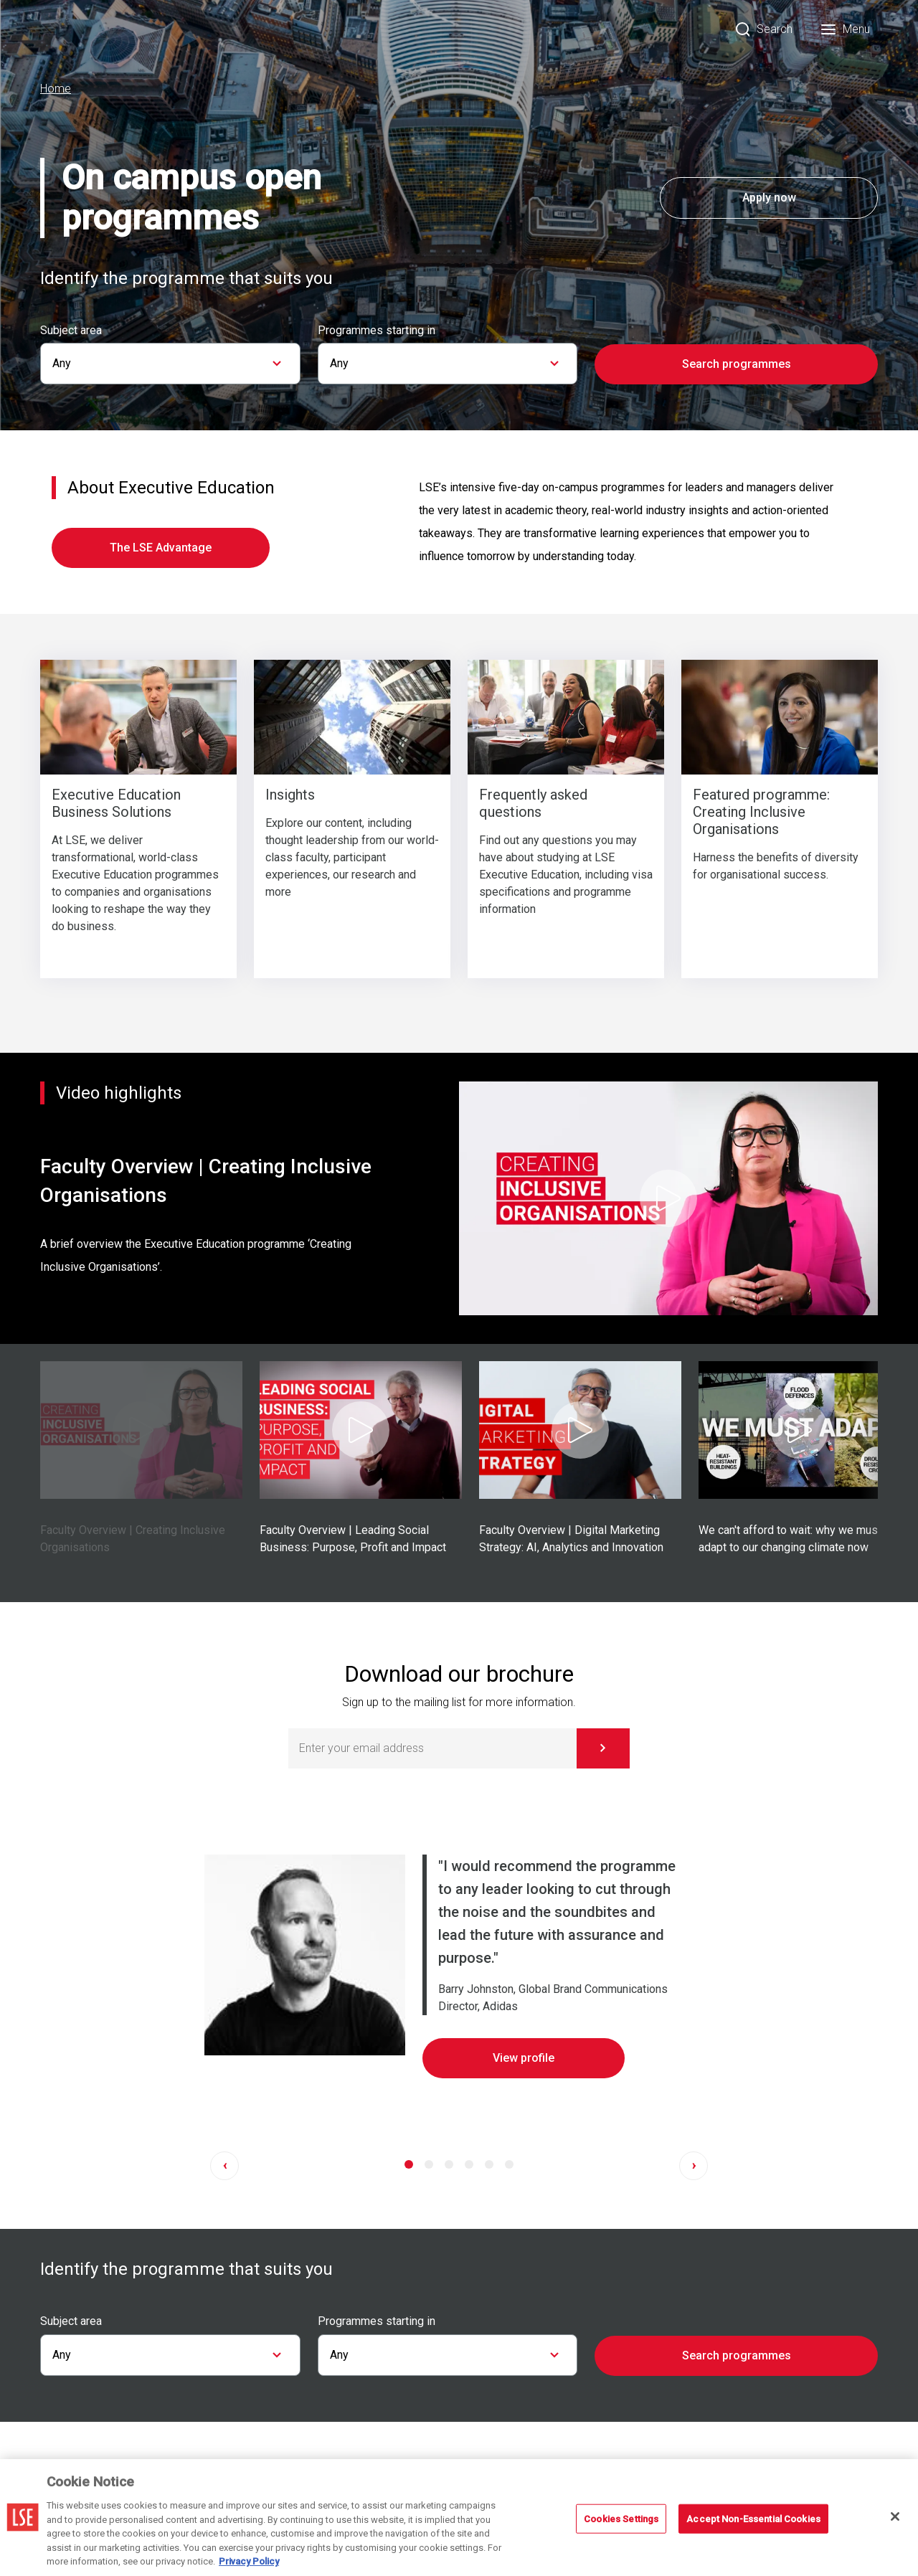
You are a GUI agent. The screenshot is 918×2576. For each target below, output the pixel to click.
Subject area (71, 330)
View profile (523, 2058)
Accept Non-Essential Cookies (753, 2518)
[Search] (764, 29)
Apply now (769, 197)
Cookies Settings (621, 2518)
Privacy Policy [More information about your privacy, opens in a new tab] (249, 2561)
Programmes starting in (376, 330)
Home (55, 88)
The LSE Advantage (161, 547)
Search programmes (736, 364)
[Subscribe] (603, 1748)
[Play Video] (668, 1198)
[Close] (895, 2516)
